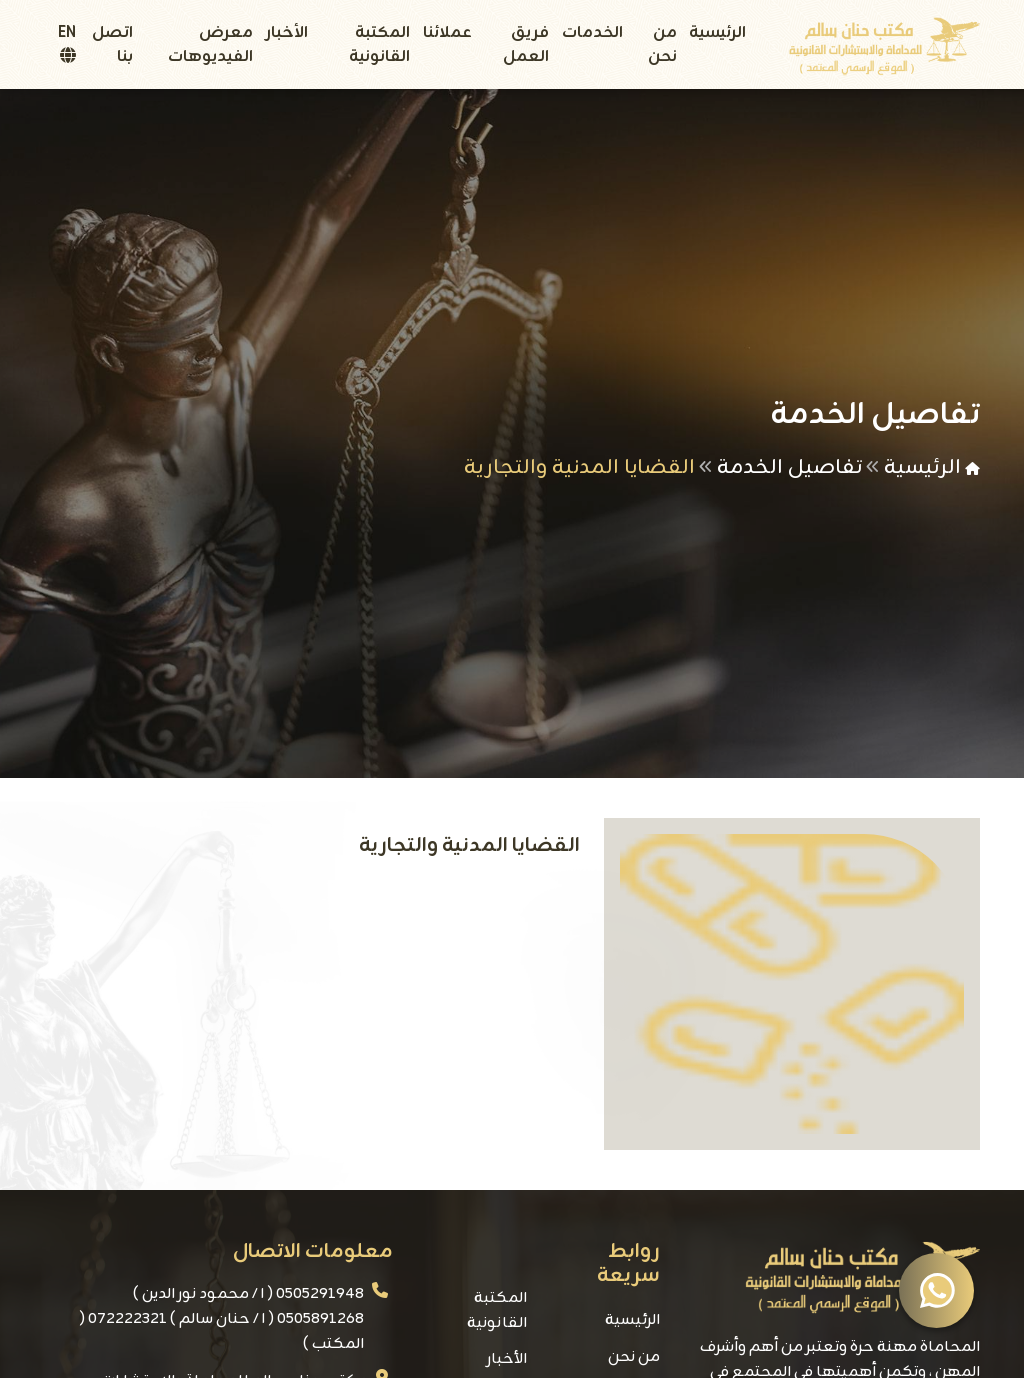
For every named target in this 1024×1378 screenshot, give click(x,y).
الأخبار (287, 33)
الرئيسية (717, 33)
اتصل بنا (112, 45)
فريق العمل (526, 45)
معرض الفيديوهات (210, 45)
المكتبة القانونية (379, 45)
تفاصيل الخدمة (789, 467)
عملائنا (447, 33)
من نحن (662, 45)
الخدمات (592, 33)
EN (67, 41)
